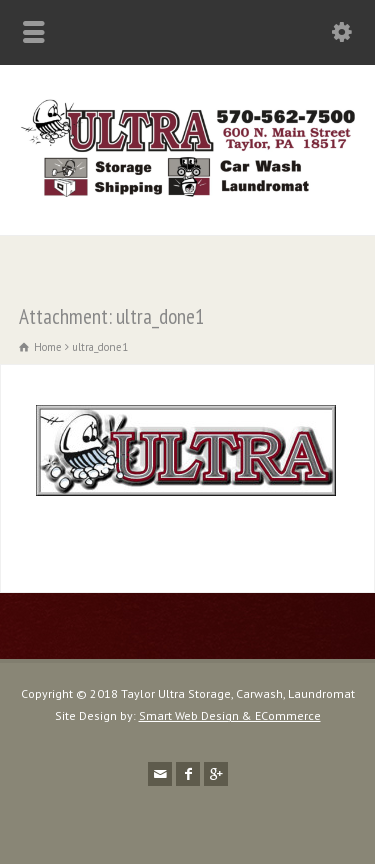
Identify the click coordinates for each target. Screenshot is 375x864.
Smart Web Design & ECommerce (230, 715)
